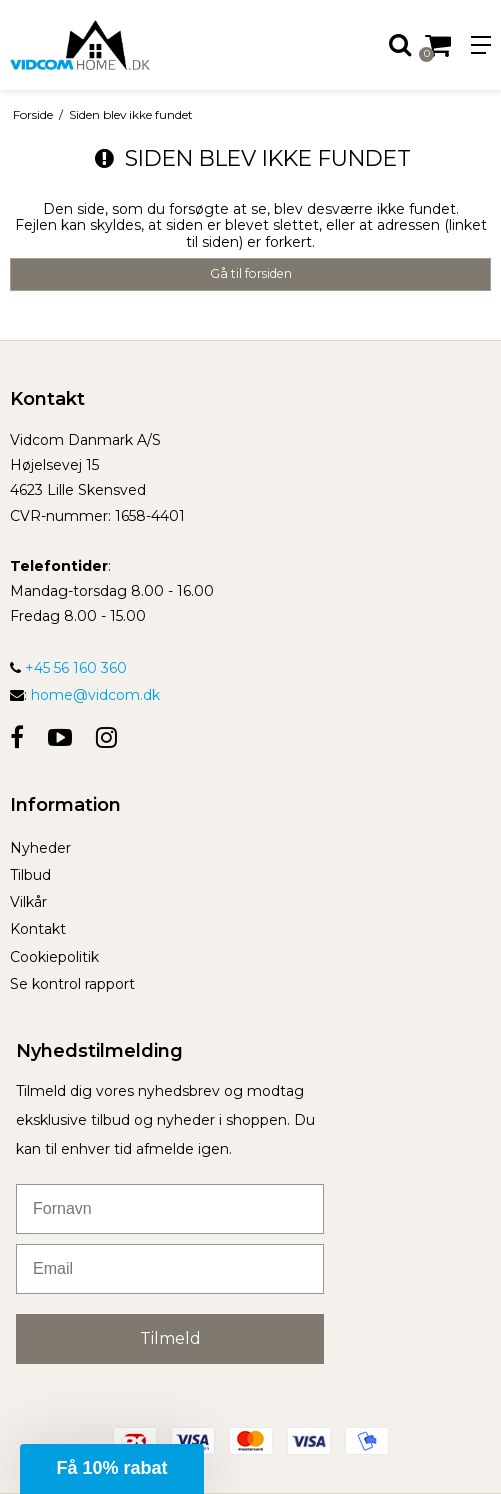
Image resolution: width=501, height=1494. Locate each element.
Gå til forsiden (251, 273)
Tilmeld (170, 1338)
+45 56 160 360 (68, 668)
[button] (112, 1469)
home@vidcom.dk (95, 695)
